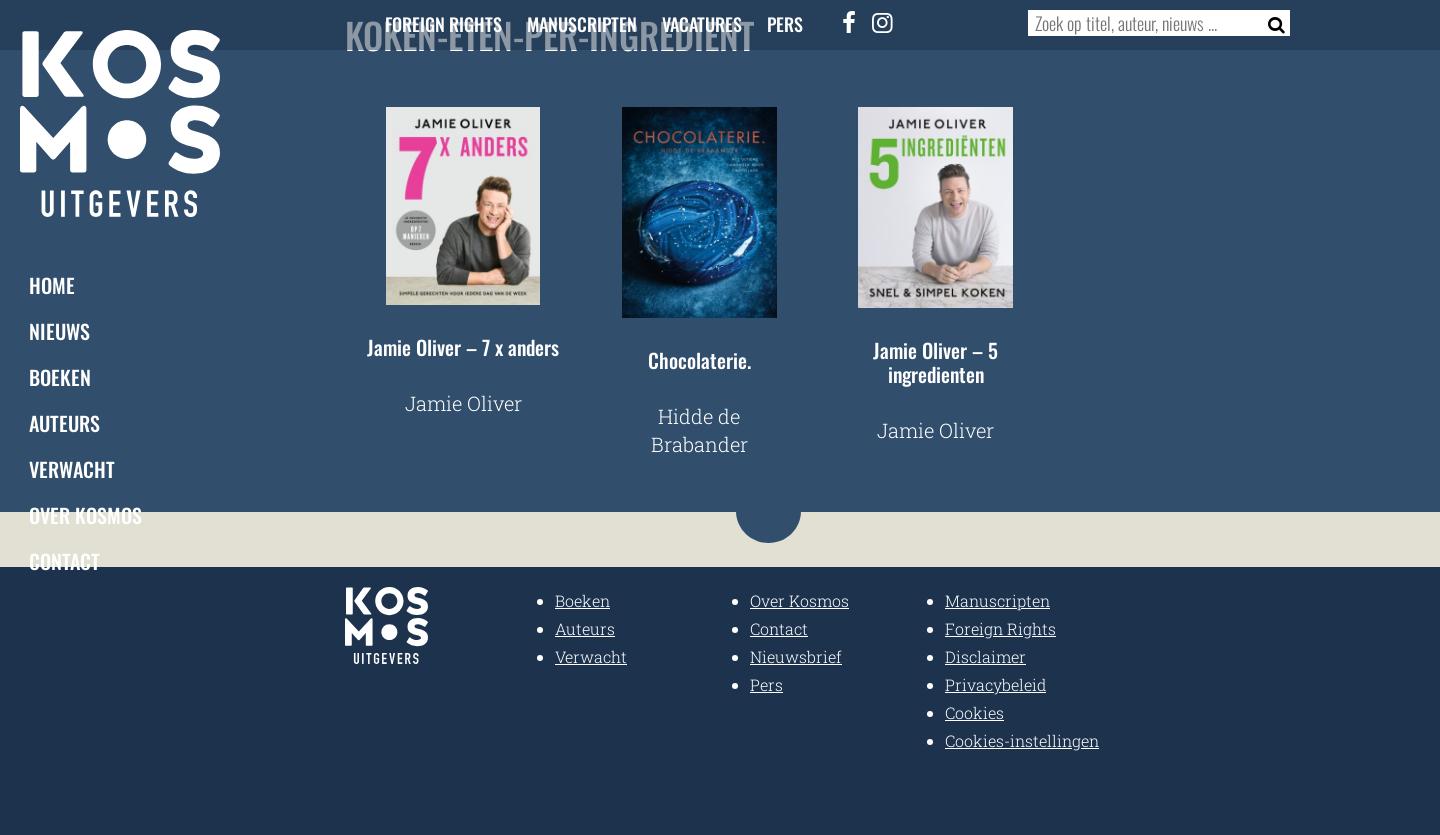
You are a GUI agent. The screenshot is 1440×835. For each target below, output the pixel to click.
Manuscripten (582, 24)
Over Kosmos (85, 514)
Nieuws (59, 330)
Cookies (974, 712)
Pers (785, 24)
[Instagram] (883, 22)
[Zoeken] (1270, 23)
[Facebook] (850, 22)
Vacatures (702, 24)
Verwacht (72, 468)
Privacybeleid (995, 684)
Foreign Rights (443, 24)
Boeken (60, 376)
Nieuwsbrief (796, 656)
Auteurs (64, 422)
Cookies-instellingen (1022, 740)
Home (52, 284)
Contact (64, 560)
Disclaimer (985, 656)
